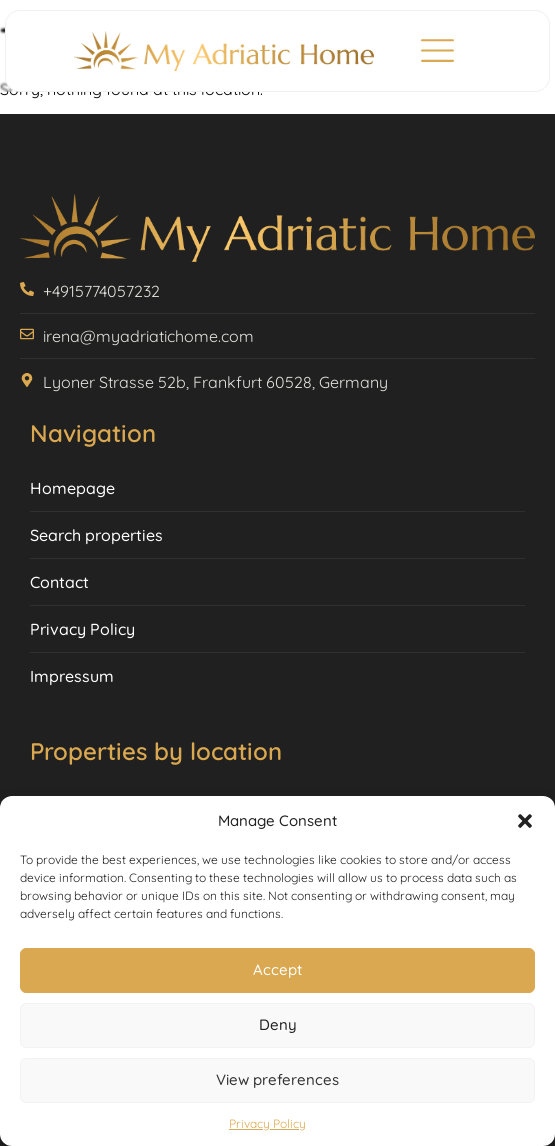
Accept (277, 969)
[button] (525, 821)
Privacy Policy (267, 1123)
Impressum (72, 676)
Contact (59, 582)
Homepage (72, 488)
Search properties (96, 535)
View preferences (277, 1079)
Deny (278, 1024)
